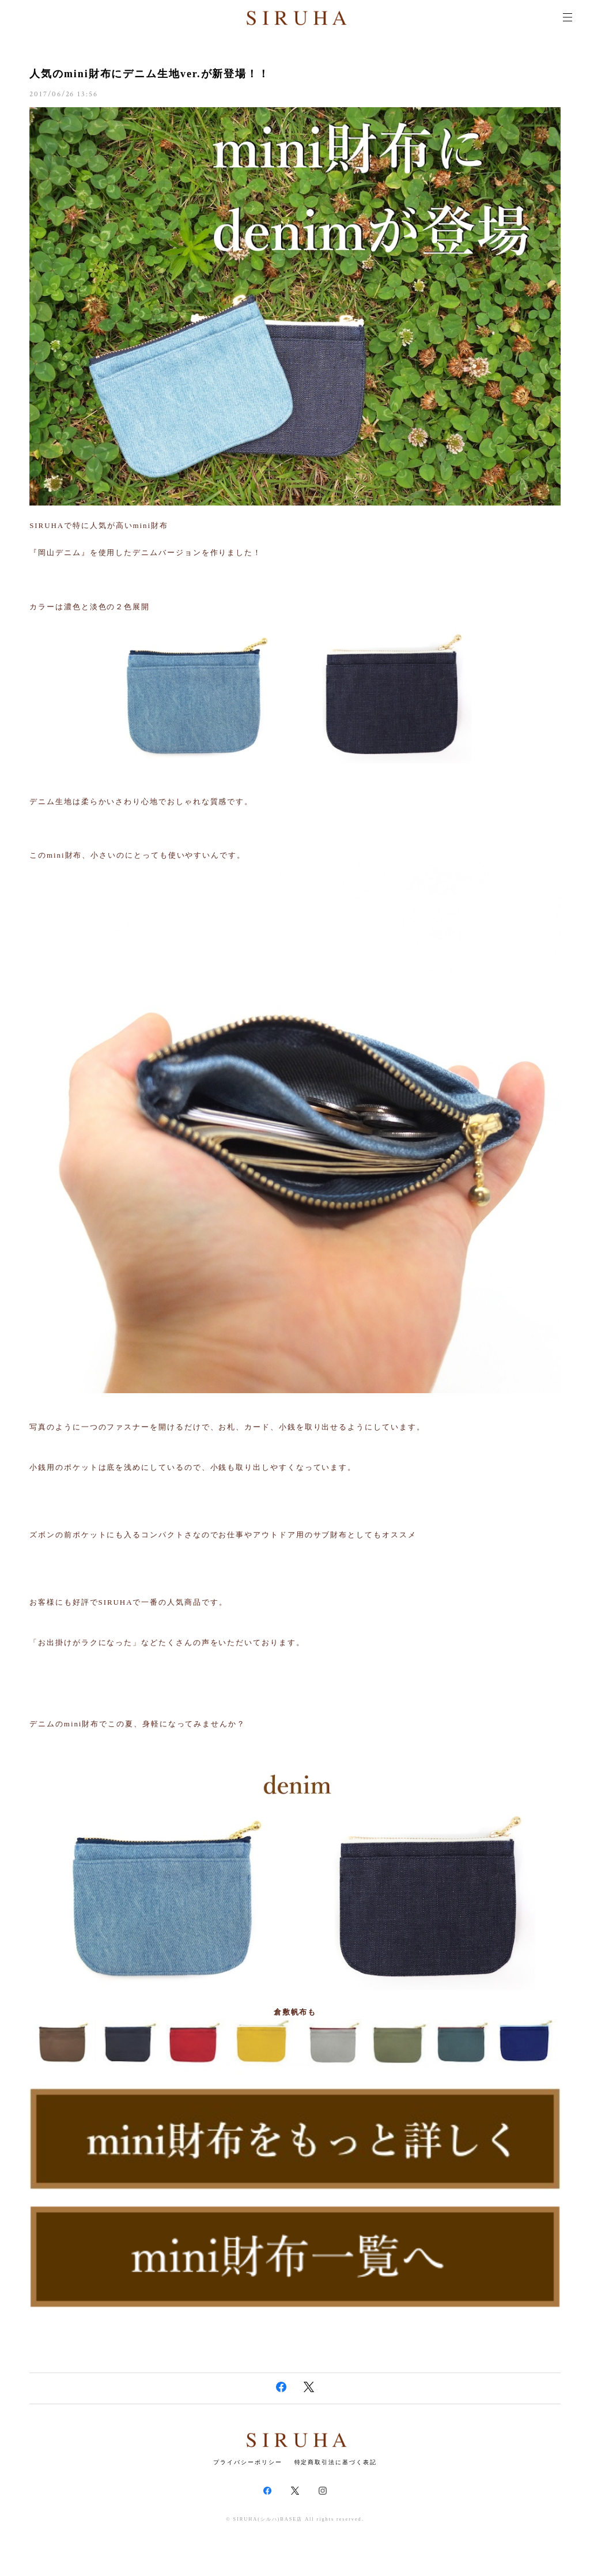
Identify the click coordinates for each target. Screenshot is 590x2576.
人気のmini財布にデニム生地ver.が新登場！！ (149, 74)
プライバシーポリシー (247, 2462)
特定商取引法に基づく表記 (335, 2462)
